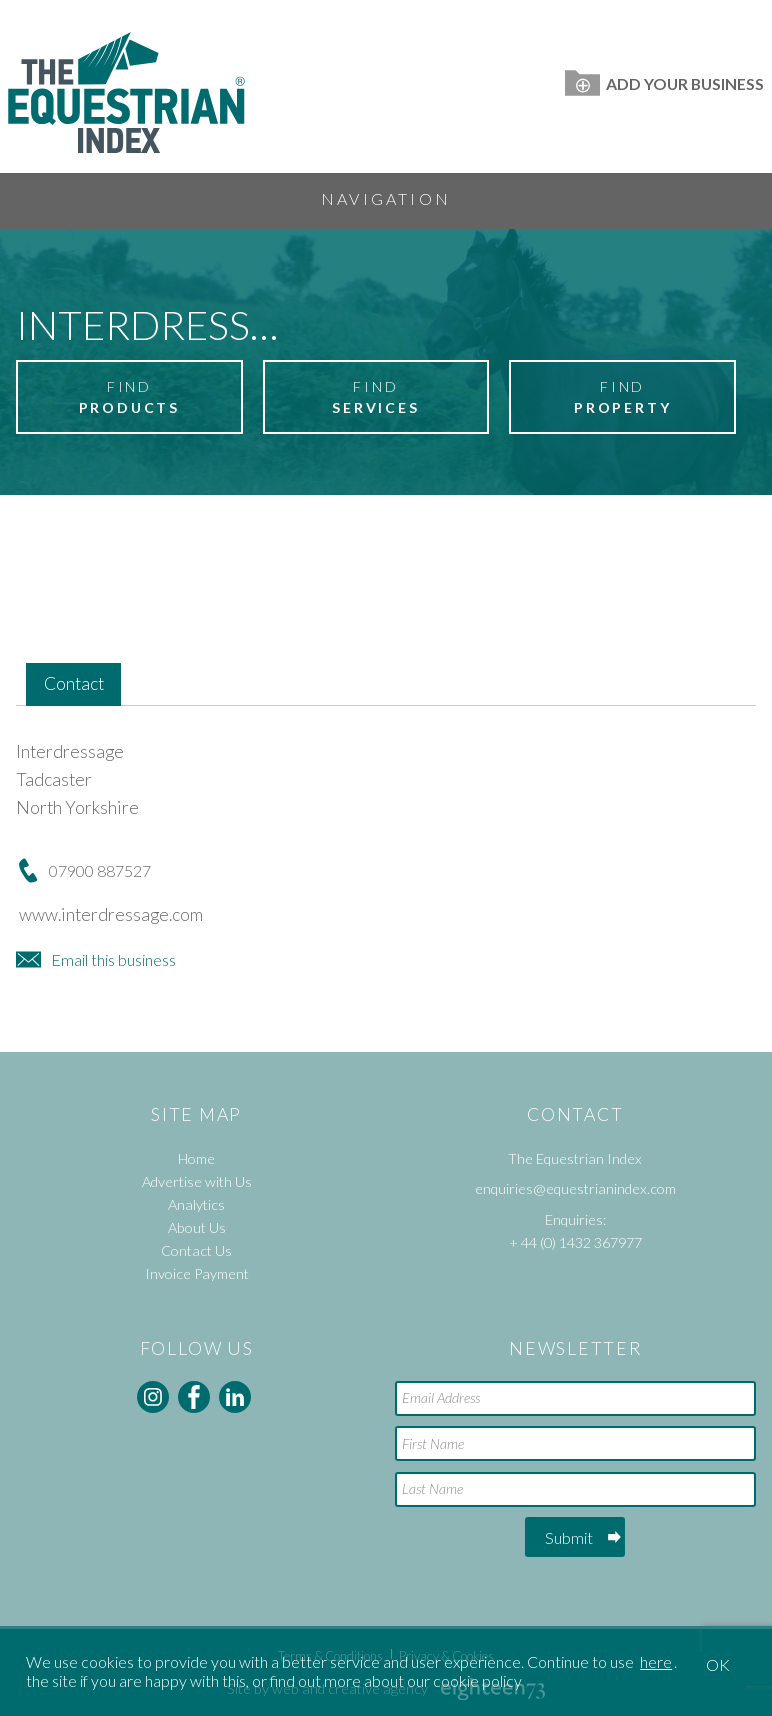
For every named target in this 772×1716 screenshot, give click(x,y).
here (656, 1661)
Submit (569, 1537)
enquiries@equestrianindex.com (575, 1188)
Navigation (386, 198)
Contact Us (196, 1250)
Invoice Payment (197, 1273)
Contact (74, 683)
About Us (197, 1227)
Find (129, 398)
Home (196, 1158)
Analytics (196, 1204)
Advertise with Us (197, 1181)
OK (718, 1664)
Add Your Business (664, 83)
